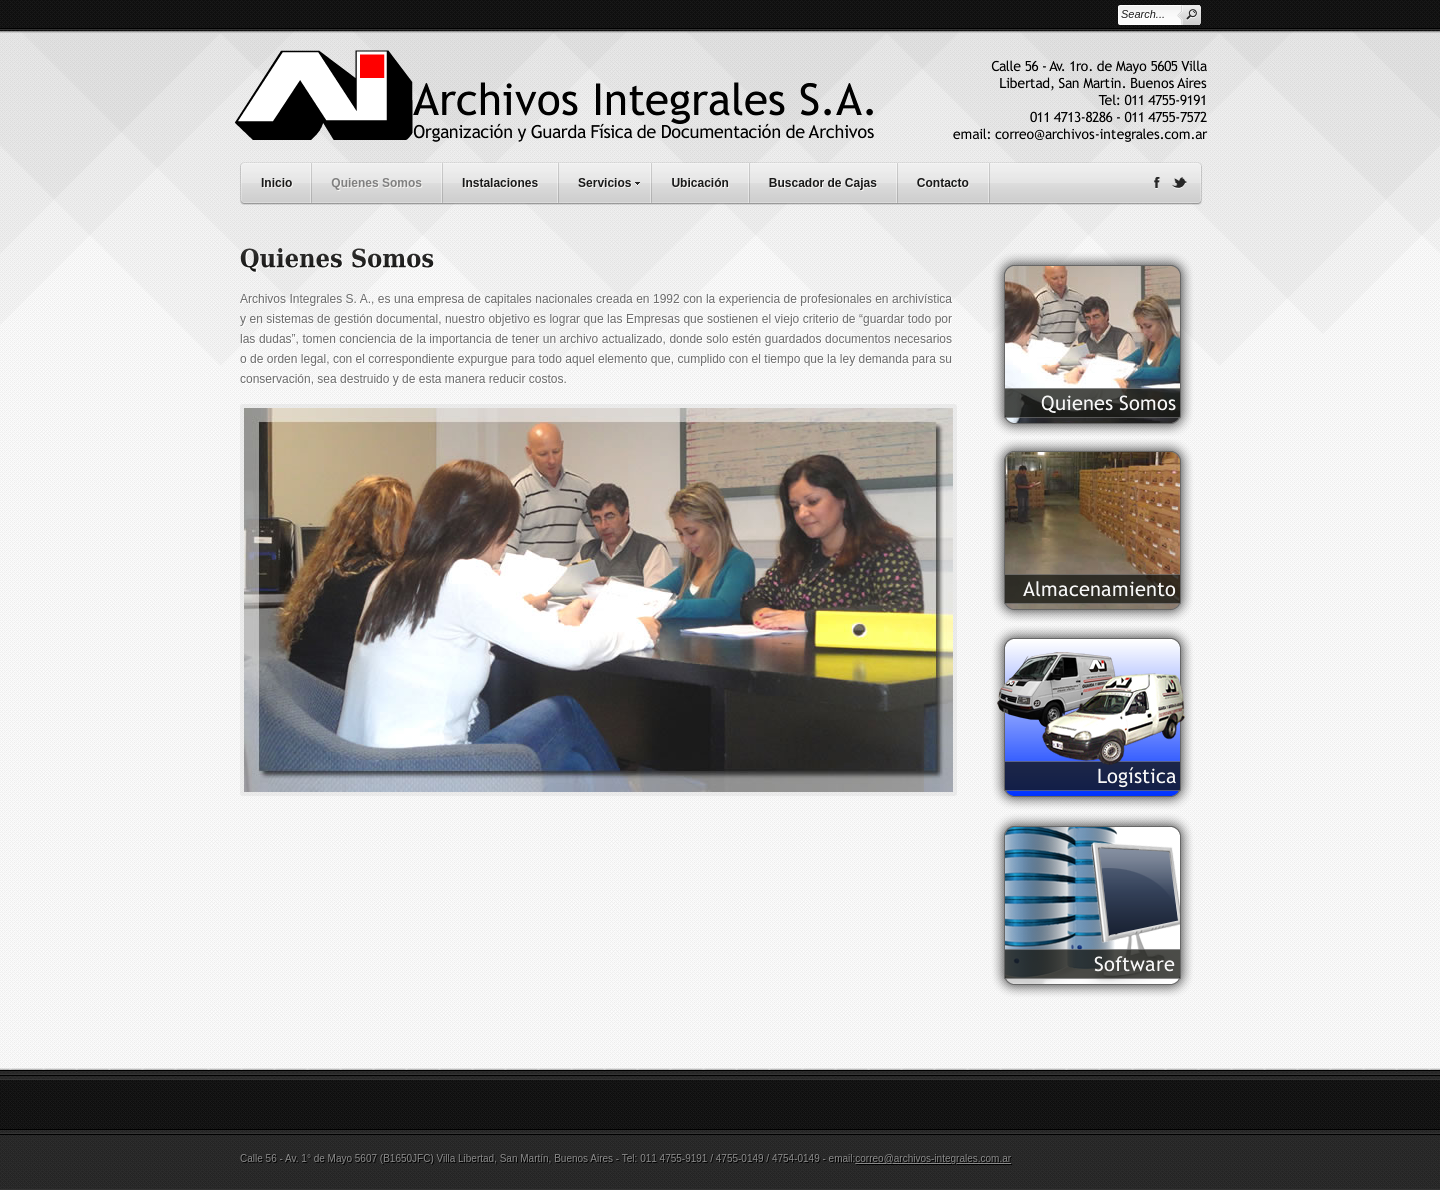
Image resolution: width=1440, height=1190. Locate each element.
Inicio (276, 183)
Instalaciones (500, 183)
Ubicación (699, 183)
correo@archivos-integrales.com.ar (933, 1158)
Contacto (943, 183)
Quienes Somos (376, 183)
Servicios (614, 180)
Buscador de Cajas (823, 183)
